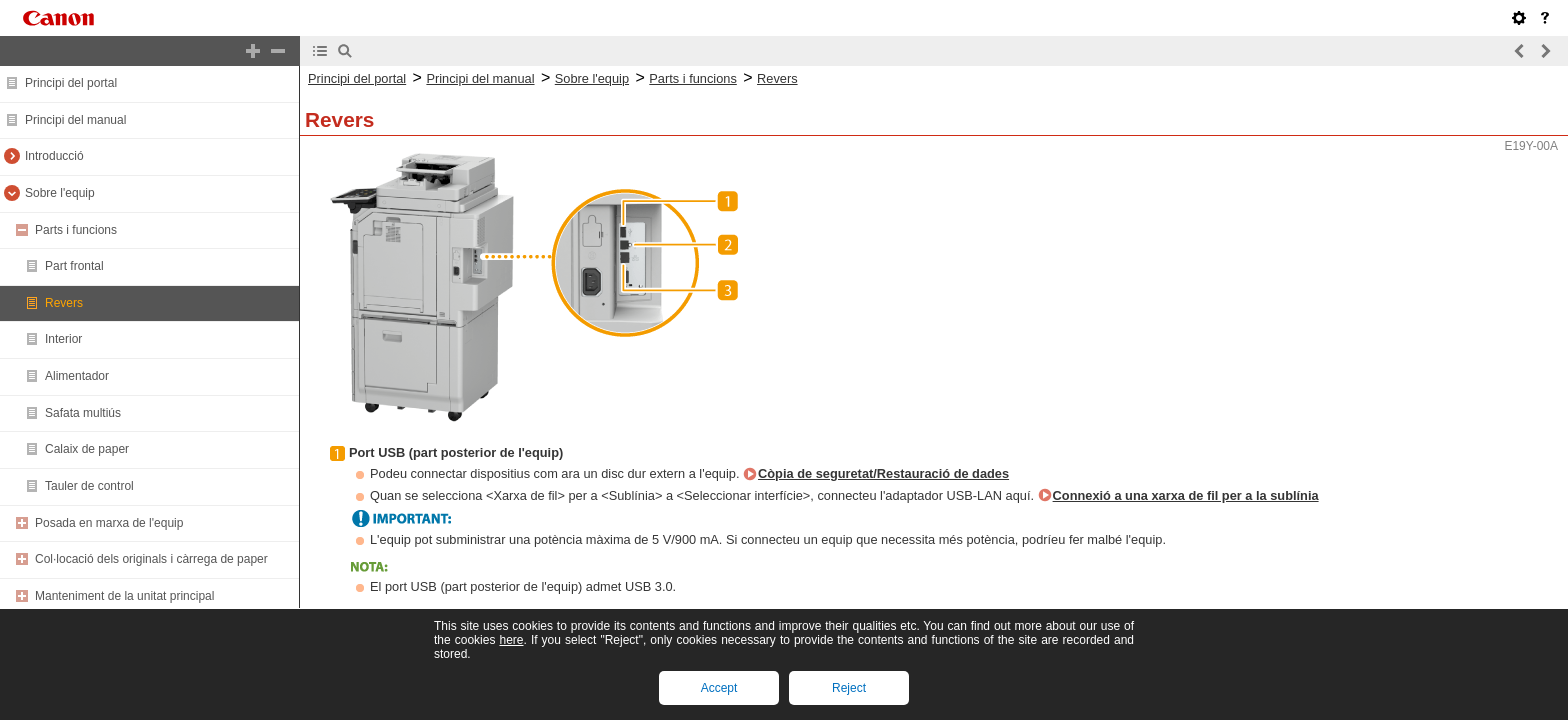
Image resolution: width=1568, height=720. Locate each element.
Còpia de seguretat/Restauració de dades (883, 473)
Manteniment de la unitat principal (124, 596)
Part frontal (74, 266)
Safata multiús (83, 413)
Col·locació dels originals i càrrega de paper (151, 559)
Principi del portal (71, 83)
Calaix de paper (87, 449)
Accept (719, 688)
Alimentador (77, 376)
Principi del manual (75, 120)
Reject (849, 688)
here (511, 640)
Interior (63, 339)
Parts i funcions (76, 230)
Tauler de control (89, 486)
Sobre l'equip (60, 193)
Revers (64, 303)
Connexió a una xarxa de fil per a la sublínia (1186, 495)
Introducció (54, 156)
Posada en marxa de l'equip (109, 523)
